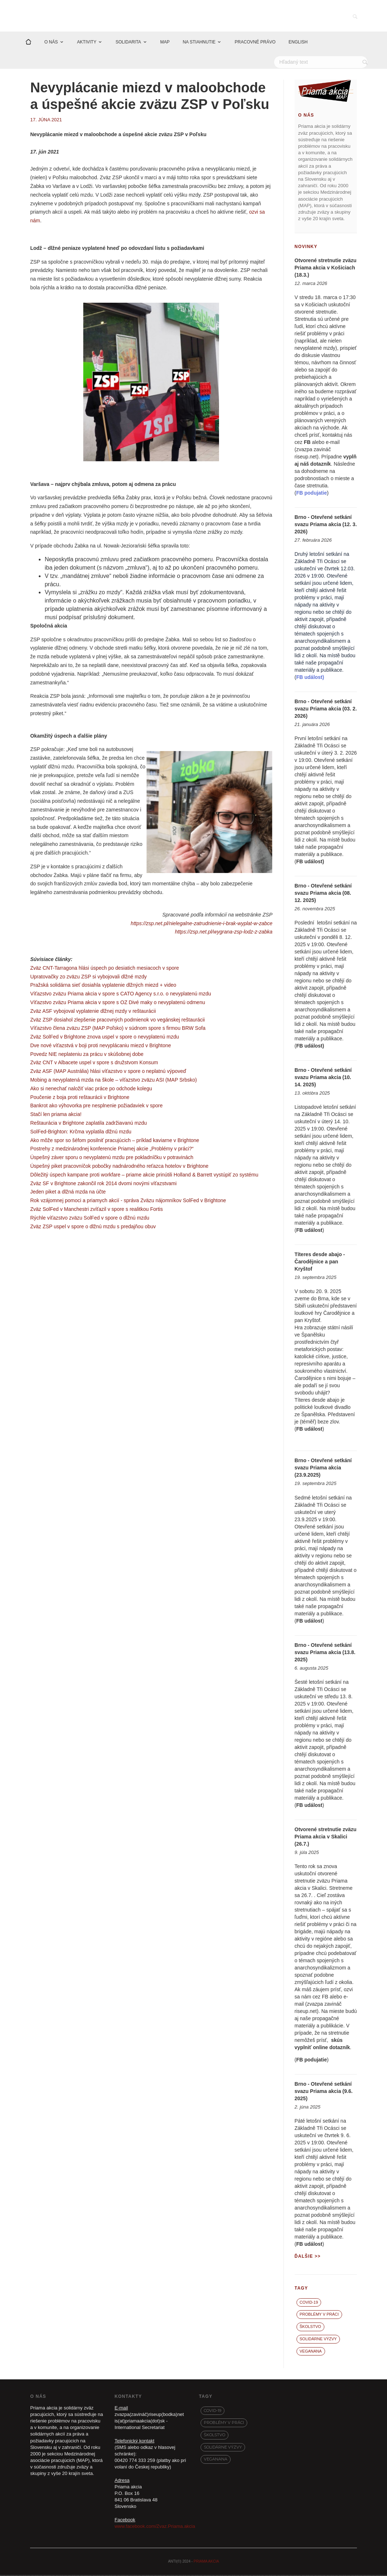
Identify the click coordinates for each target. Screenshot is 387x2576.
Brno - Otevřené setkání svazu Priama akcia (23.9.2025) (323, 1469)
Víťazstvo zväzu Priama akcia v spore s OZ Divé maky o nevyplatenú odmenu (117, 1003)
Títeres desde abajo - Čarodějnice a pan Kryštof (320, 1263)
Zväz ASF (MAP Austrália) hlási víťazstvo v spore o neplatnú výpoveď (108, 1072)
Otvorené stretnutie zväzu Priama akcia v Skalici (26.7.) (326, 1837)
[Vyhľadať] (366, 63)
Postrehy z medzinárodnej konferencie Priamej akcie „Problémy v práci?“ (111, 1150)
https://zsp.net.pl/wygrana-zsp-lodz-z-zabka (223, 933)
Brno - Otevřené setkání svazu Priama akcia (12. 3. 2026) (326, 525)
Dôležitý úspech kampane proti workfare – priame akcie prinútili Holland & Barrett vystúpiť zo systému (144, 1175)
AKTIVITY (86, 43)
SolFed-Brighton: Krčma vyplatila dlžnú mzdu (80, 1132)
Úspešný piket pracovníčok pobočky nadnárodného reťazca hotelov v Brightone (119, 1167)
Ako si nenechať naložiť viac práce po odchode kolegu (91, 1089)
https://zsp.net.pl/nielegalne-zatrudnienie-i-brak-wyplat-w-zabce (201, 924)
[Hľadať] (321, 63)
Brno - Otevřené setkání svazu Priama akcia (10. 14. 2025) (323, 1078)
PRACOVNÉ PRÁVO (255, 43)
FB (307, 443)
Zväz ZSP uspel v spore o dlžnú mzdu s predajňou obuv (93, 1227)
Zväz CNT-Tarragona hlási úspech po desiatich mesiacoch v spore (104, 969)
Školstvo (310, 2327)
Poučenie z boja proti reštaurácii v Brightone (79, 1098)
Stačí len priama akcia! (55, 1115)
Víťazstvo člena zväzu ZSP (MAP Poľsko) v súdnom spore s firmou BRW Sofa (117, 1029)
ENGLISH (298, 43)
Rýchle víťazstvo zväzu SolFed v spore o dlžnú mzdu (89, 1218)
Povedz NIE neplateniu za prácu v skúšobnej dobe (86, 1055)
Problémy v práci (319, 2315)
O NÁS (51, 43)
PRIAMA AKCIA (206, 2562)
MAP (165, 43)
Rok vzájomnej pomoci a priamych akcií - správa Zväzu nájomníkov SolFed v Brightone (128, 1201)
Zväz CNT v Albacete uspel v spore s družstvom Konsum (94, 1063)
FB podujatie (311, 2060)
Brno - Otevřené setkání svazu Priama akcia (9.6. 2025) (324, 2092)
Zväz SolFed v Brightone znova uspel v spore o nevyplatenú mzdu (104, 1038)
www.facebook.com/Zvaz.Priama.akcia (154, 2527)
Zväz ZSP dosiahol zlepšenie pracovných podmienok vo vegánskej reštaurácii (117, 1020)
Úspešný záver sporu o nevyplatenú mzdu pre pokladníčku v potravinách (111, 1158)
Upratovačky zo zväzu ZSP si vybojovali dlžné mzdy (88, 977)
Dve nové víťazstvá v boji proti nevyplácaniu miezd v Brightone (100, 1046)
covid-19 (309, 2303)
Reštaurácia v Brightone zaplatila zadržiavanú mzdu (88, 1124)
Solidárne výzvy (318, 2339)
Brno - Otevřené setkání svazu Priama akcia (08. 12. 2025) (323, 894)
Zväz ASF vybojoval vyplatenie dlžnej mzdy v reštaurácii (93, 1012)
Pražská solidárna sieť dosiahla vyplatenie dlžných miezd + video (103, 986)
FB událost (309, 862)
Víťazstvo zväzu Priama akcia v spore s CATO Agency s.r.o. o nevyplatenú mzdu (120, 995)
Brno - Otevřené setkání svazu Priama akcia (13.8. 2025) (325, 1653)
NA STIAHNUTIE (199, 43)
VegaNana (311, 2352)
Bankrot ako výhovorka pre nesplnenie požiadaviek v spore (96, 1106)
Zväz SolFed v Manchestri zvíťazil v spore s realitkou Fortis (96, 1210)
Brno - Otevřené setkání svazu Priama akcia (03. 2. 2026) (326, 710)
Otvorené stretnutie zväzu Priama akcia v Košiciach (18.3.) (326, 268)
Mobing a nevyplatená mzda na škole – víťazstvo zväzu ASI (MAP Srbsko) (113, 1081)
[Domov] (28, 43)
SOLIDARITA (128, 43)
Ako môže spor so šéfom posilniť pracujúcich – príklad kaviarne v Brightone (114, 1141)
